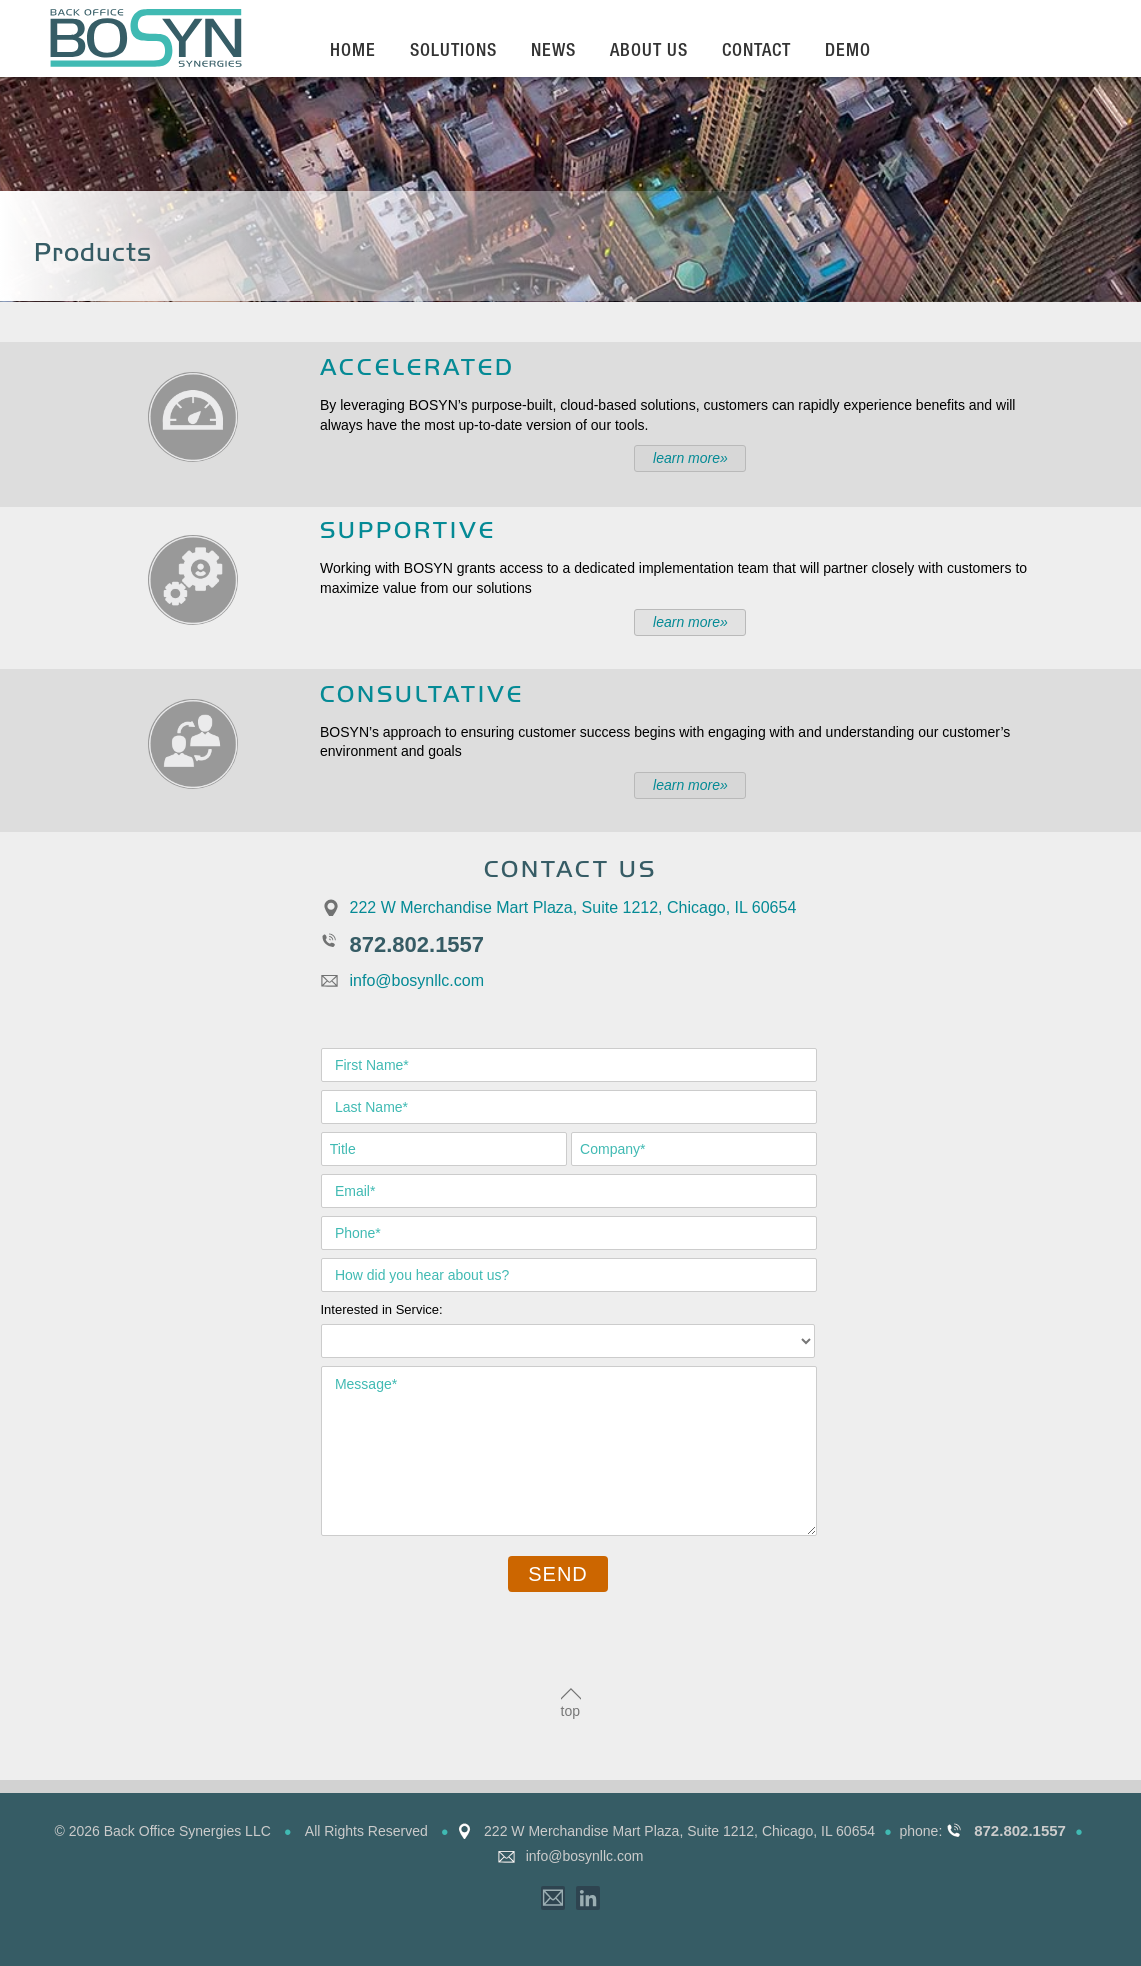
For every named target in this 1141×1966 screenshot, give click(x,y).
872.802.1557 (417, 944)
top (570, 1711)
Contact (756, 52)
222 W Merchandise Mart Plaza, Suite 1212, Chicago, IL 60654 (573, 907)
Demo (848, 52)
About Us (649, 52)
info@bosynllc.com (417, 980)
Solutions (453, 52)
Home (353, 52)
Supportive (408, 528)
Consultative (422, 692)
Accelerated (417, 365)
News (553, 52)
